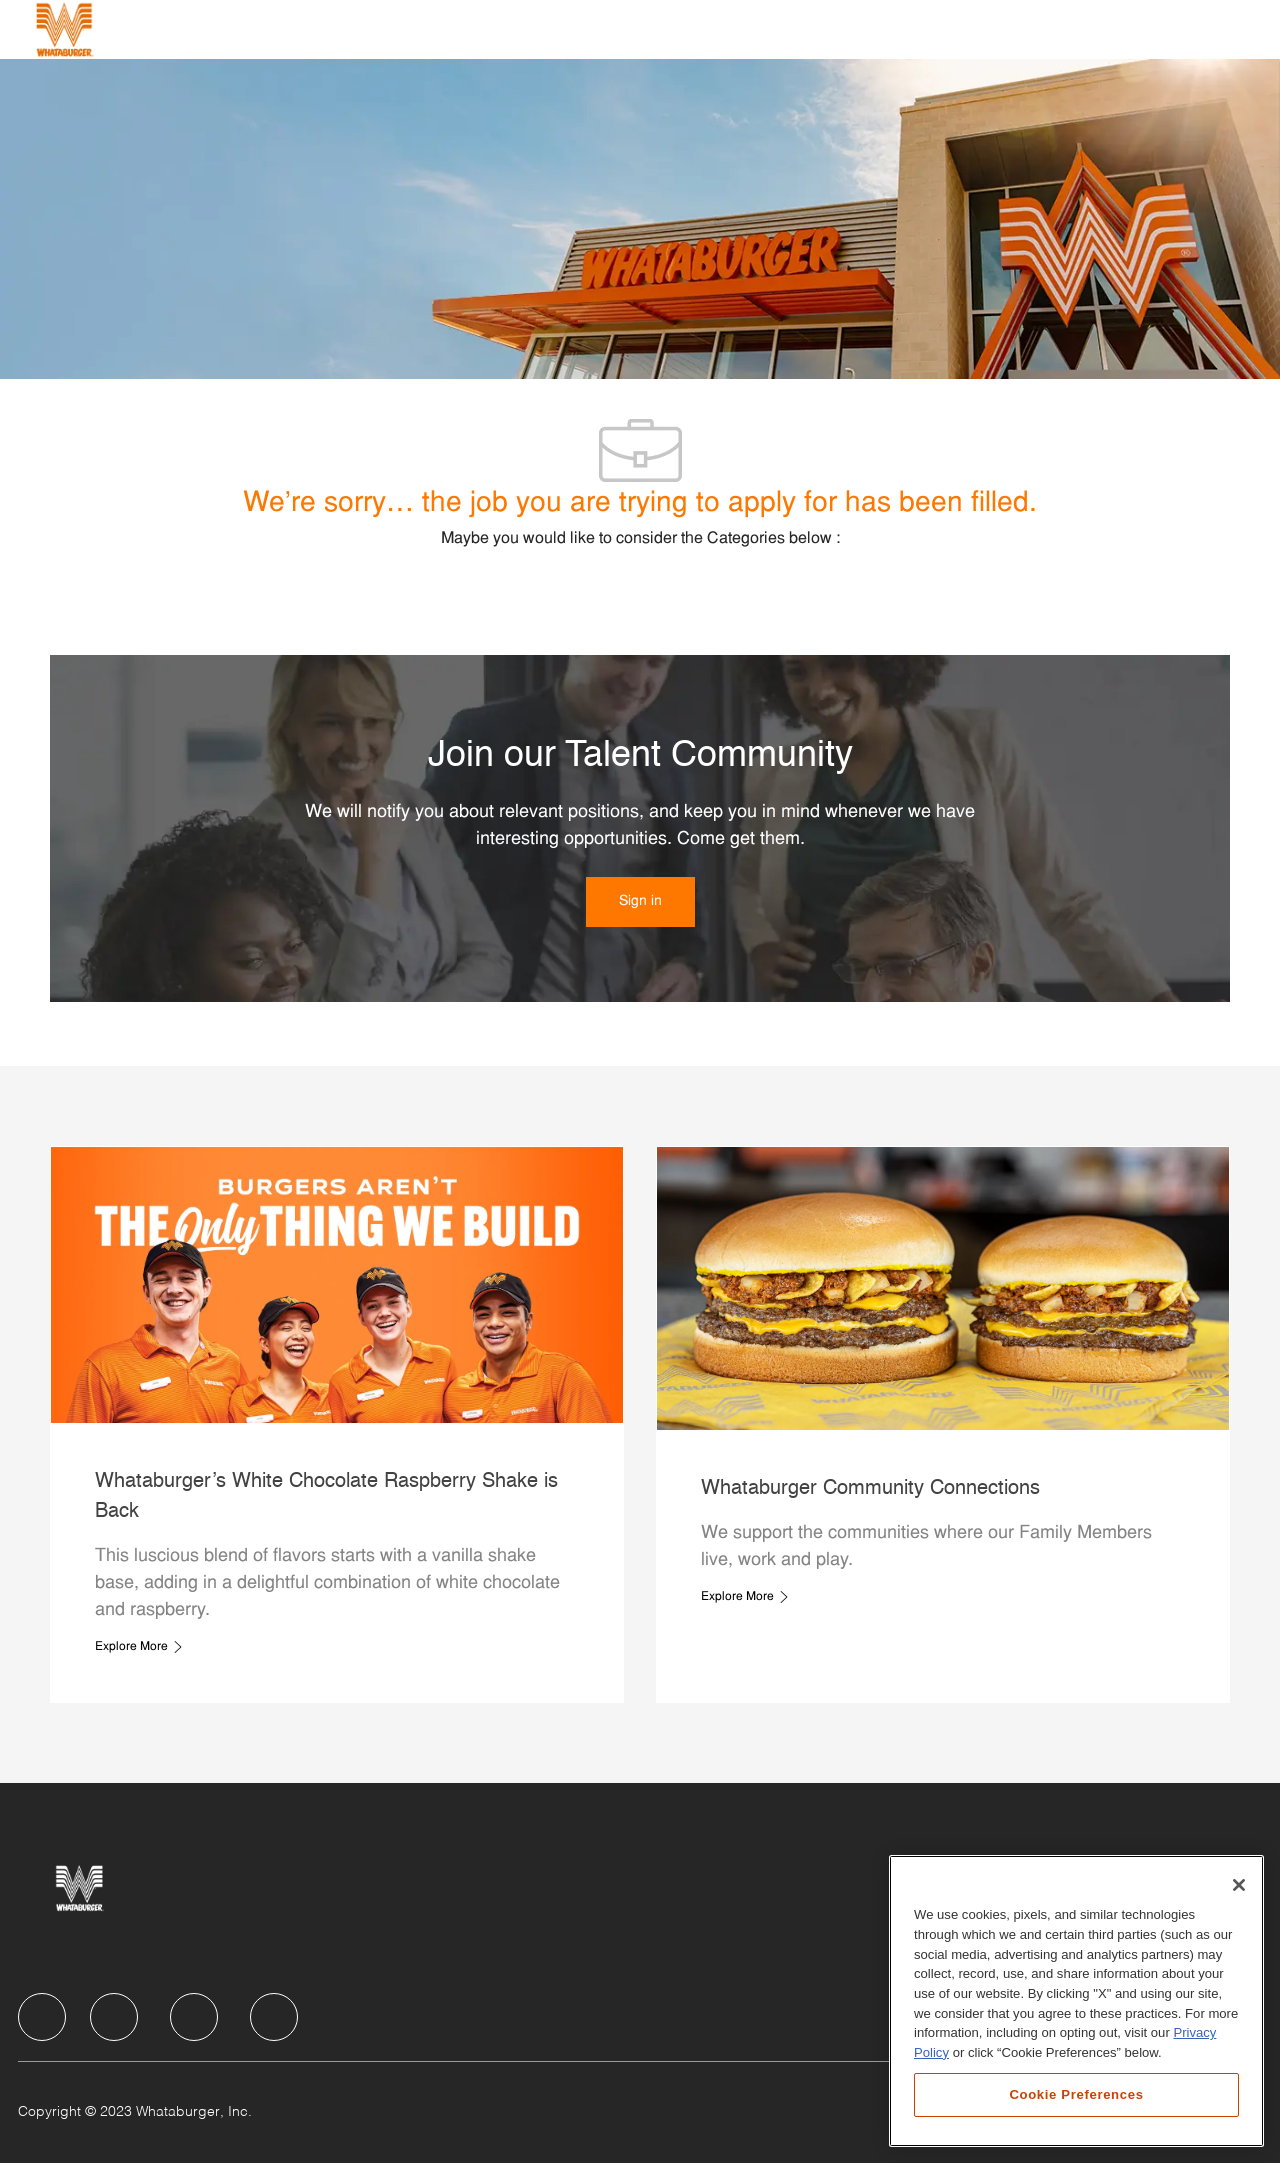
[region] (1076, 2001)
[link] (640, 902)
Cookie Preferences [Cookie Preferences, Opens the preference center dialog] (1076, 2094)
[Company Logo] (64, 29)
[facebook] (42, 2017)
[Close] (1239, 1885)
